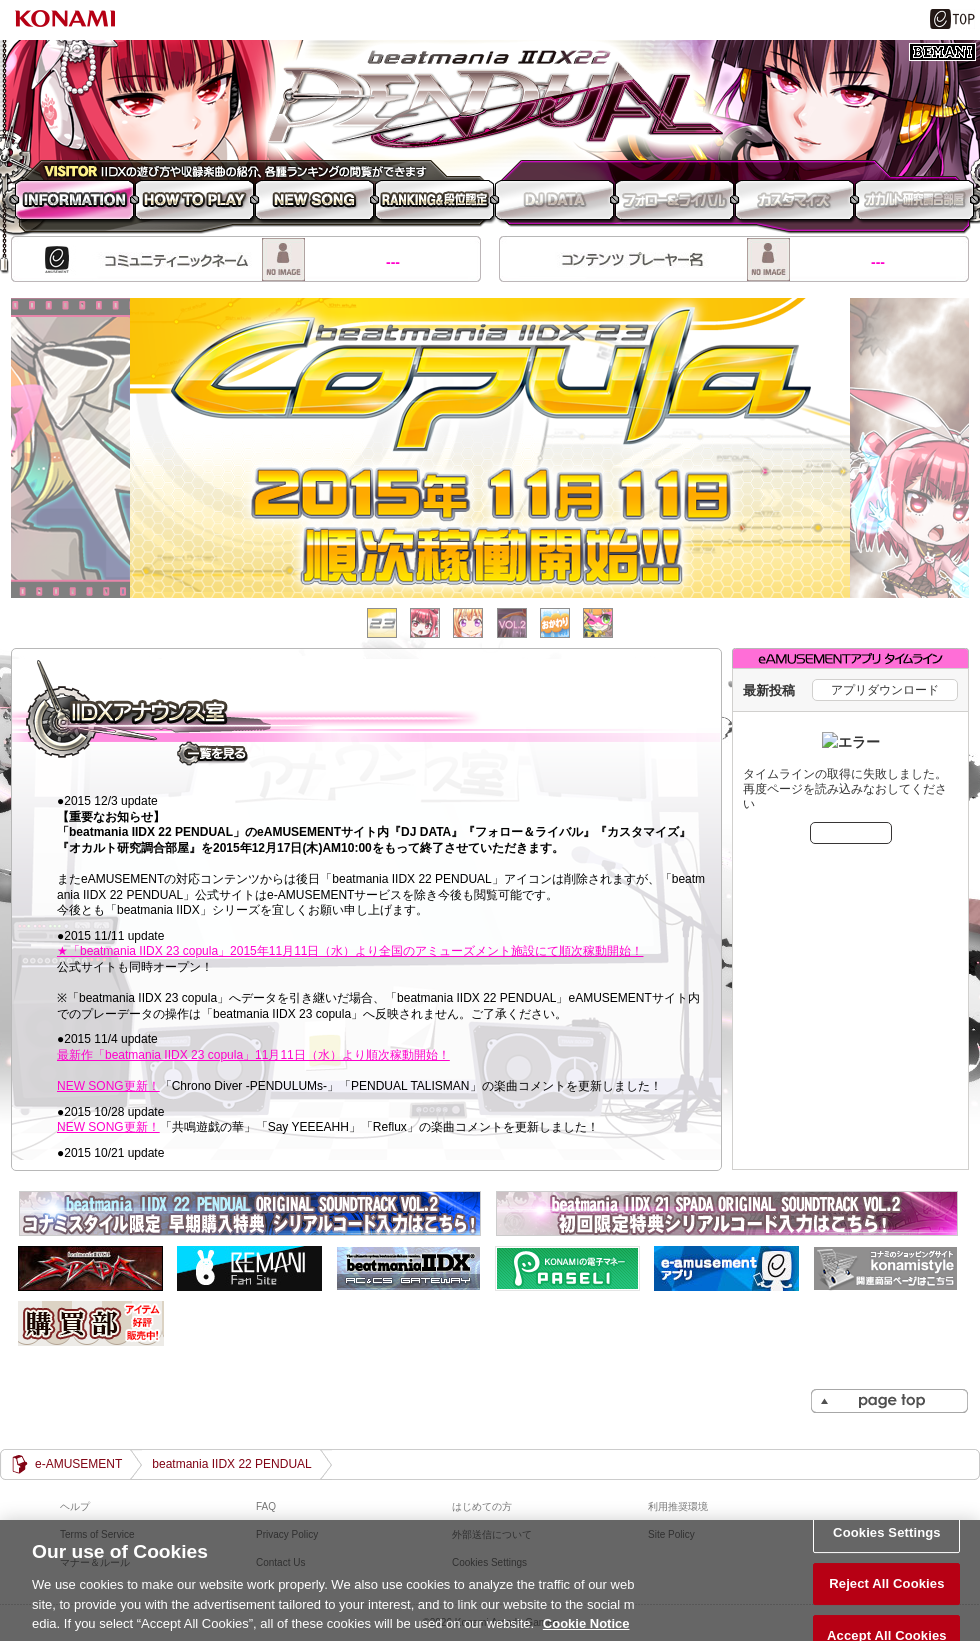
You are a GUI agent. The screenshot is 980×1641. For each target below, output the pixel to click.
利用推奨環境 (678, 1506)
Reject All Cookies (886, 1594)
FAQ (266, 1506)
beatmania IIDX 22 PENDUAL (490, 100)
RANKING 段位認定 (435, 202)
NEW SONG (315, 202)
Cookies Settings (887, 1542)
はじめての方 (482, 1506)
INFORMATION (71, 202)
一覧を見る (213, 753)
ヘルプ (75, 1506)
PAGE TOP (889, 1401)
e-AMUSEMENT (78, 1464)
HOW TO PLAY (195, 202)
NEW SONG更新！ (108, 1086)
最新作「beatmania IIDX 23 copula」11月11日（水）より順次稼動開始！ (253, 1055)
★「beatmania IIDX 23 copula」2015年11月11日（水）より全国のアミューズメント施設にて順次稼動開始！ (350, 951)
